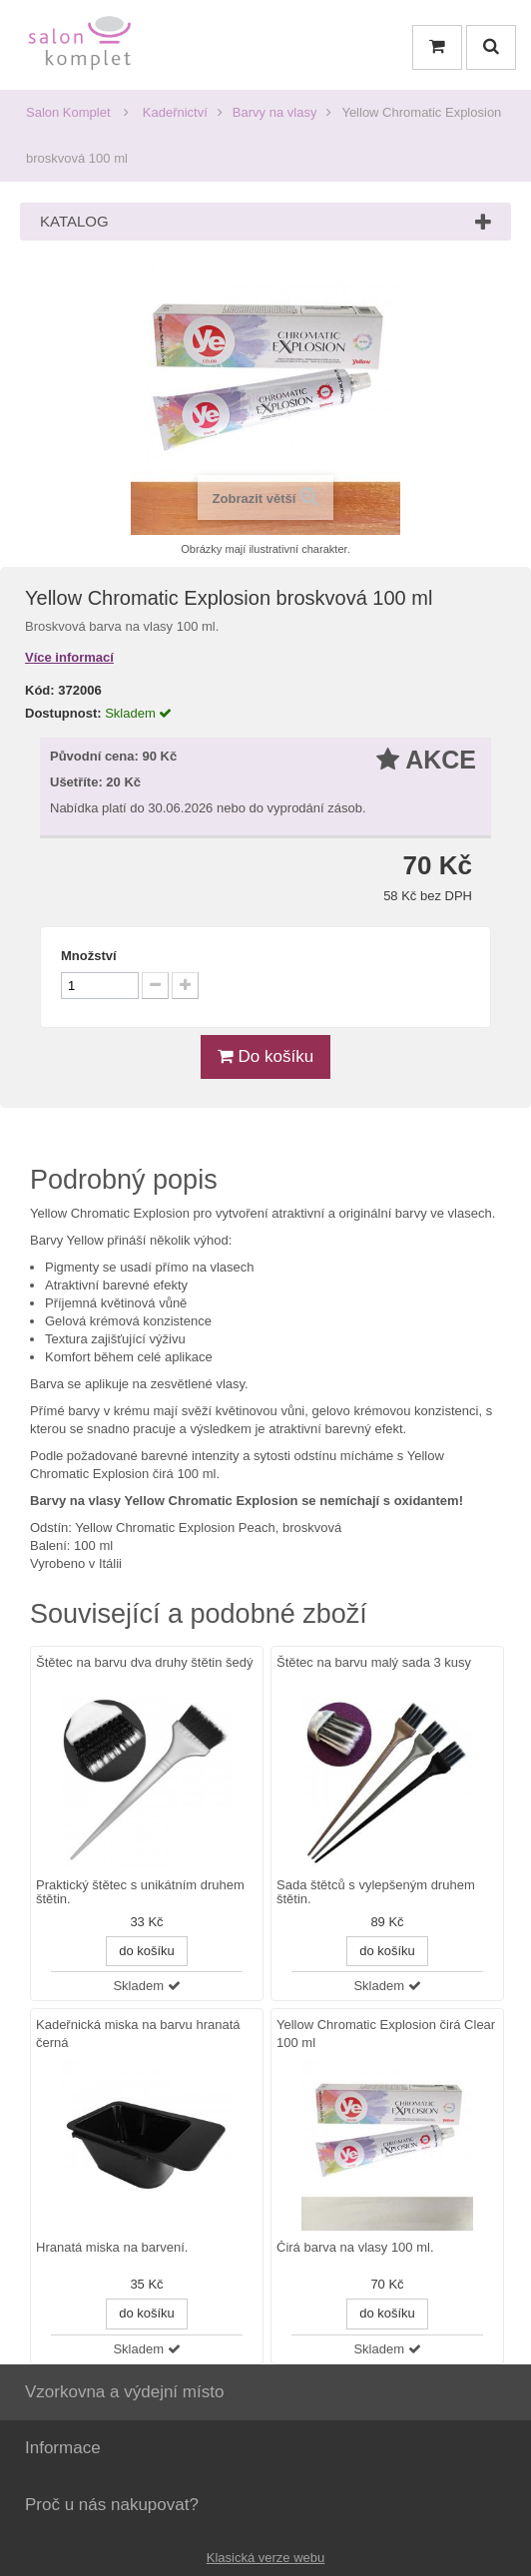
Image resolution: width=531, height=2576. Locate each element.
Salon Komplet (68, 112)
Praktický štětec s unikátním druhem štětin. (140, 1892)
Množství (89, 955)
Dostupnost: (63, 713)
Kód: (40, 690)
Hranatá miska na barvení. (112, 2248)
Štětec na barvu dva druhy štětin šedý (145, 1662)
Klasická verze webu (266, 2557)
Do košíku (265, 1056)
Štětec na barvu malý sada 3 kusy (373, 1662)
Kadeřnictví (175, 112)
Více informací (69, 657)
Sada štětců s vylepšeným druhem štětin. (375, 1892)
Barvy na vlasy (275, 112)
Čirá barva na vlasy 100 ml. (355, 2248)
